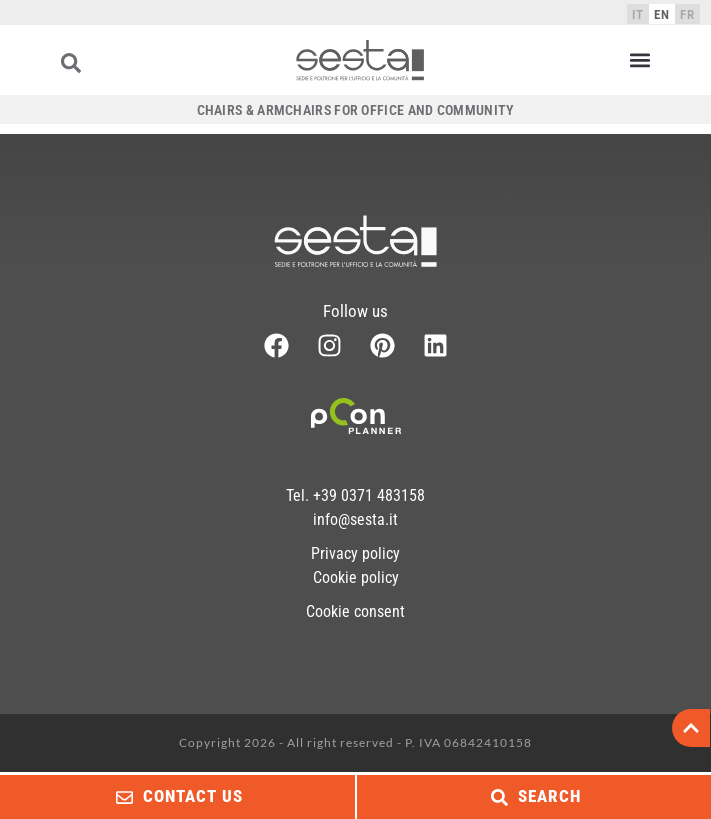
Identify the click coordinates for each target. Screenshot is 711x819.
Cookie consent (355, 611)
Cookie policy (356, 577)
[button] (639, 60)
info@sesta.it (355, 519)
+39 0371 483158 (369, 495)
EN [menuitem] (662, 14)
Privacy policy (355, 553)
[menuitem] (638, 14)
